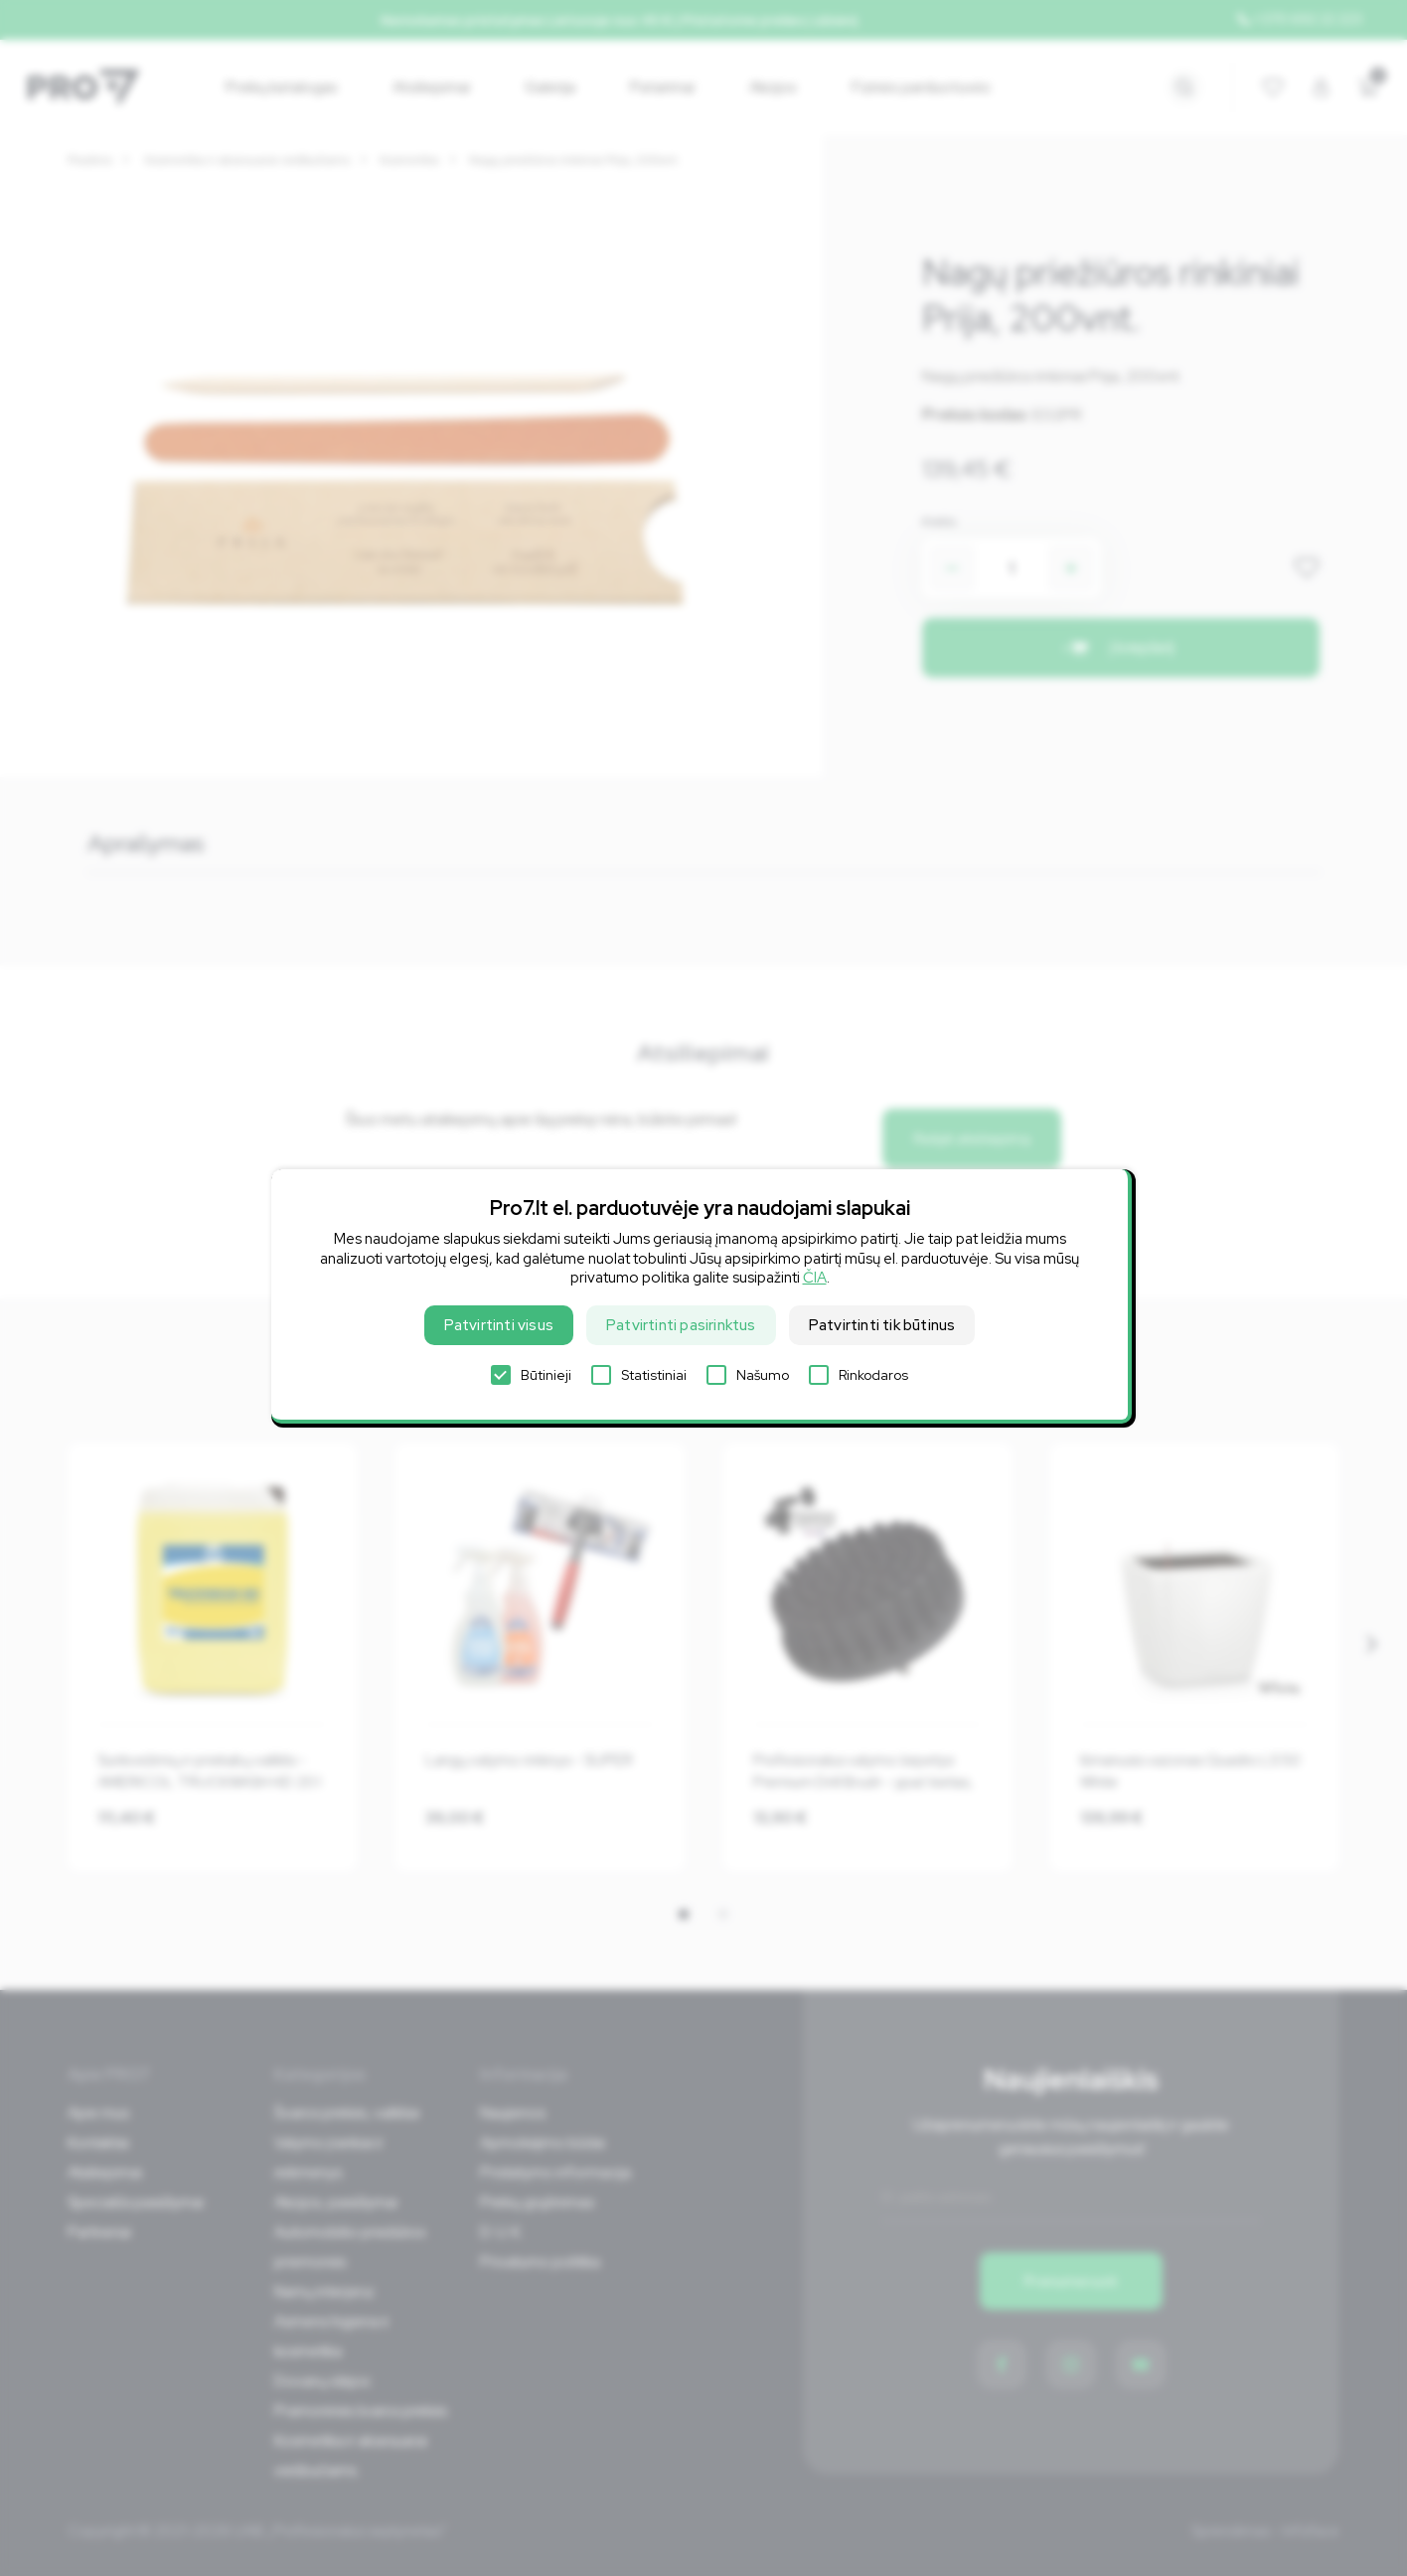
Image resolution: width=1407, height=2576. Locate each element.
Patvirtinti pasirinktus (681, 1325)
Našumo (747, 1375)
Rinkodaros (858, 1375)
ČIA (815, 1278)
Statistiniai (639, 1375)
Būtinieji (531, 1375)
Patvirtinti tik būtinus (882, 1325)
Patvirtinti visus (498, 1325)
